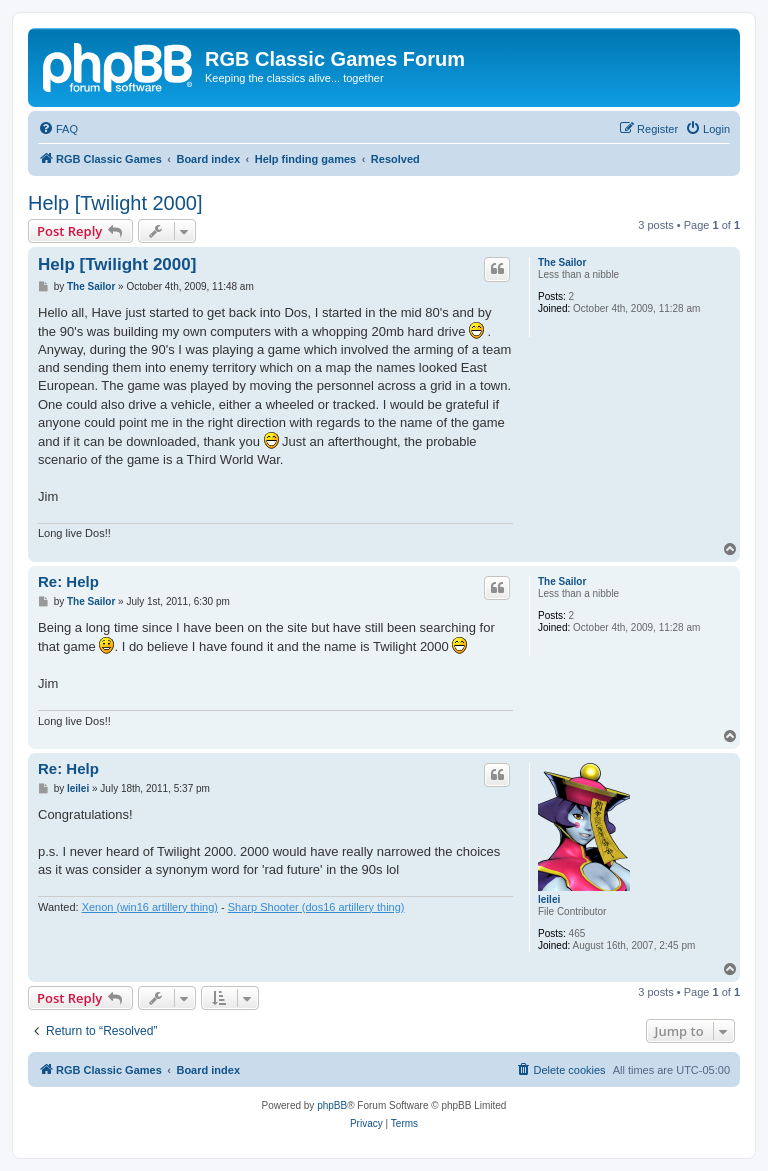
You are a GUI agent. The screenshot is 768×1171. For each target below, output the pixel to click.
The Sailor (562, 262)
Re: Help (68, 581)
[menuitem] (58, 129)
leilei (549, 899)
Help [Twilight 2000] (115, 203)
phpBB (332, 1105)
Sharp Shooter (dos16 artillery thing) (316, 907)
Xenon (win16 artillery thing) (150, 907)
